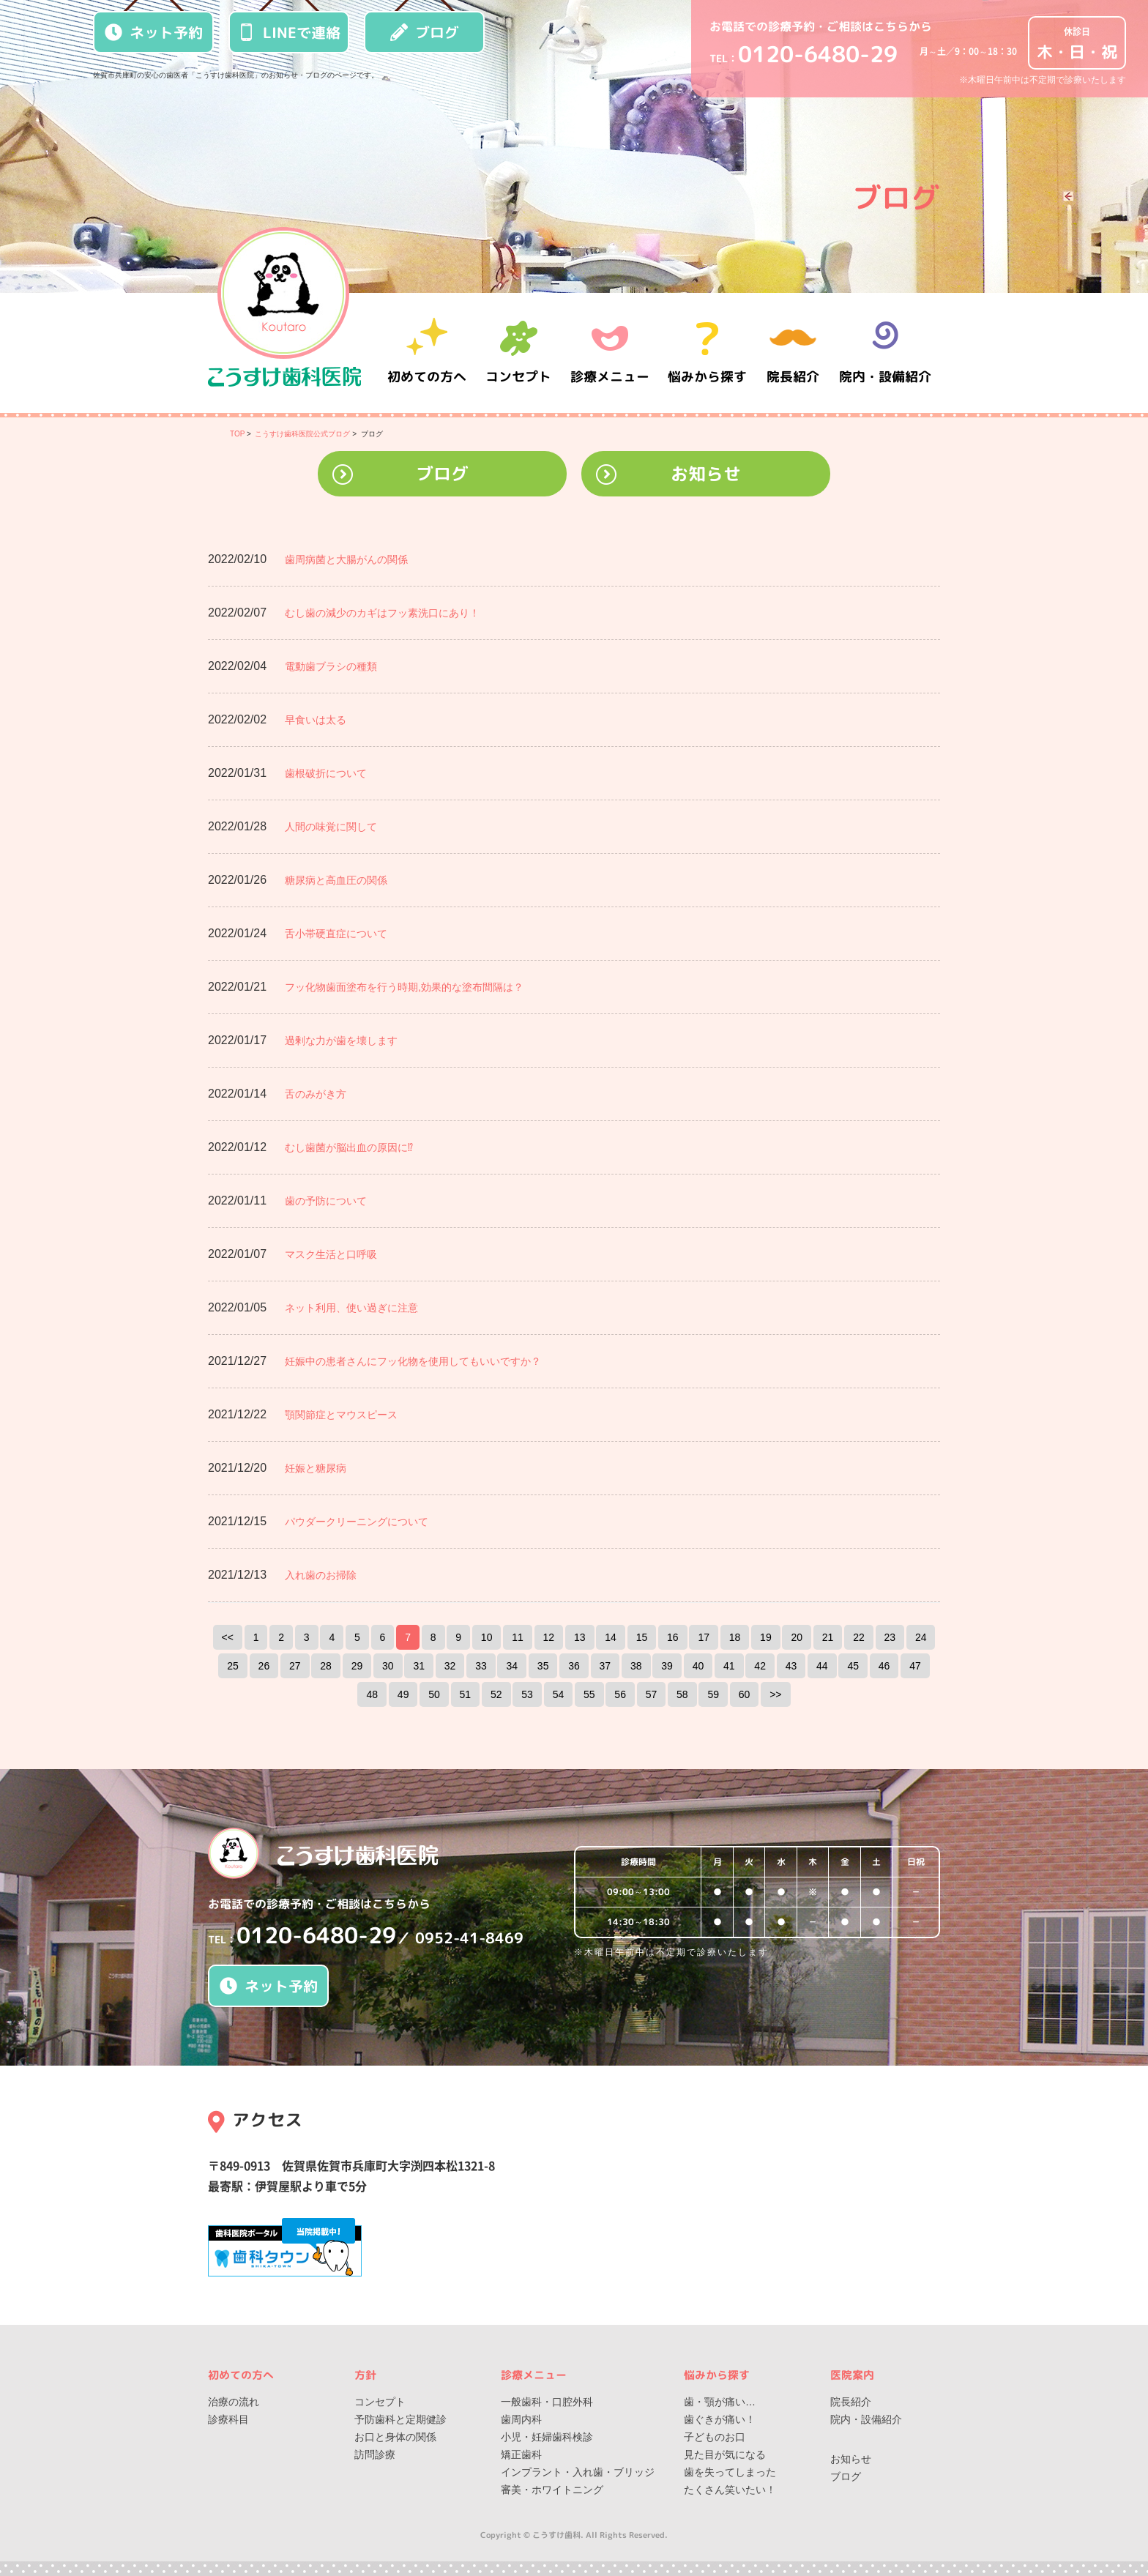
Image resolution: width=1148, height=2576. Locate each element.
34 (512, 1666)
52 (496, 1694)
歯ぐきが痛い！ (720, 2419)
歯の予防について (326, 1201)
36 (574, 1666)
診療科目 (228, 2419)
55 (589, 1694)
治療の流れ (233, 2402)
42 (760, 1666)
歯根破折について (326, 773)
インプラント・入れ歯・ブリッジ (578, 2472)
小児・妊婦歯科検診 (547, 2437)
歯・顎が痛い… (720, 2402)
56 (620, 1694)
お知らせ (706, 473)
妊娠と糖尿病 (315, 1468)
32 (450, 1666)
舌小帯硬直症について (336, 933)
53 (527, 1694)
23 (890, 1637)
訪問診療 (374, 2454)
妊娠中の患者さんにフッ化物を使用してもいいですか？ (413, 1361)
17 (703, 1637)
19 (766, 1637)
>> (775, 1694)
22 (859, 1637)
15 (642, 1637)
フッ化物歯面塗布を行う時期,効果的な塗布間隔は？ (404, 987)
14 (610, 1637)
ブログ (424, 32)
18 (735, 1637)
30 (388, 1666)
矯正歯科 (521, 2454)
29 (357, 1666)
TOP (237, 434)
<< (228, 1637)
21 (828, 1637)
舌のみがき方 (315, 1094)
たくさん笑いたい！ (730, 2489)
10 (487, 1637)
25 (233, 1666)
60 (744, 1694)
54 (558, 1694)
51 (465, 1694)
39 (667, 1666)
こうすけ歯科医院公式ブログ (302, 434)
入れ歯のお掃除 (321, 1575)
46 (884, 1666)
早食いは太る (315, 720)
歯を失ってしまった (730, 2472)
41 (729, 1666)
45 (853, 1666)
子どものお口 (714, 2437)
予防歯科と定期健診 (400, 2419)
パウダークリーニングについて (356, 1521)
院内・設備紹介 (885, 353)
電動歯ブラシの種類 (331, 666)
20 (796, 1637)
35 (543, 1666)
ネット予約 (154, 32)
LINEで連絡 (289, 32)
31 (419, 1666)
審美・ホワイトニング (552, 2489)
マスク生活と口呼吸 (331, 1254)
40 (698, 1666)
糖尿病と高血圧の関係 (336, 880)
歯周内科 (521, 2419)
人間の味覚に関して (331, 827)
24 (921, 1637)
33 (481, 1666)
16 (673, 1637)
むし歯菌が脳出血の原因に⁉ (349, 1147)
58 (682, 1694)
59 (713, 1694)
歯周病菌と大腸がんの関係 (346, 559)
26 (264, 1666)
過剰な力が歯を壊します (341, 1040)
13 (580, 1637)
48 (372, 1694)
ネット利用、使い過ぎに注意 (351, 1308)
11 (517, 1637)
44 (822, 1666)
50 (434, 1694)
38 (636, 1666)
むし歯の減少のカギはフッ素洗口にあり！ (382, 613)
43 (791, 1666)
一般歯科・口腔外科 (547, 2402)
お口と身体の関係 (395, 2437)
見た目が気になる (725, 2454)
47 (915, 1666)
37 (605, 1666)
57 (651, 1694)
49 (403, 1694)
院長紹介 (794, 353)
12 (549, 1637)
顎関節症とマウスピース (341, 1415)
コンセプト (380, 2402)
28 (326, 1666)
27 (295, 1666)
